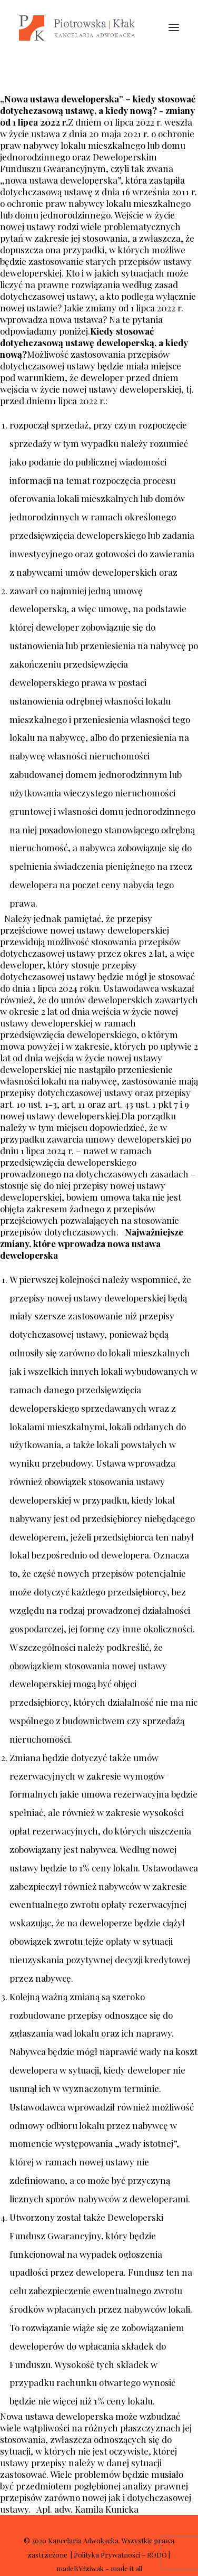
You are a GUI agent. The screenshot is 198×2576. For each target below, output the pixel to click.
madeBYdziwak (80, 2568)
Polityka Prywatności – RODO (120, 2554)
